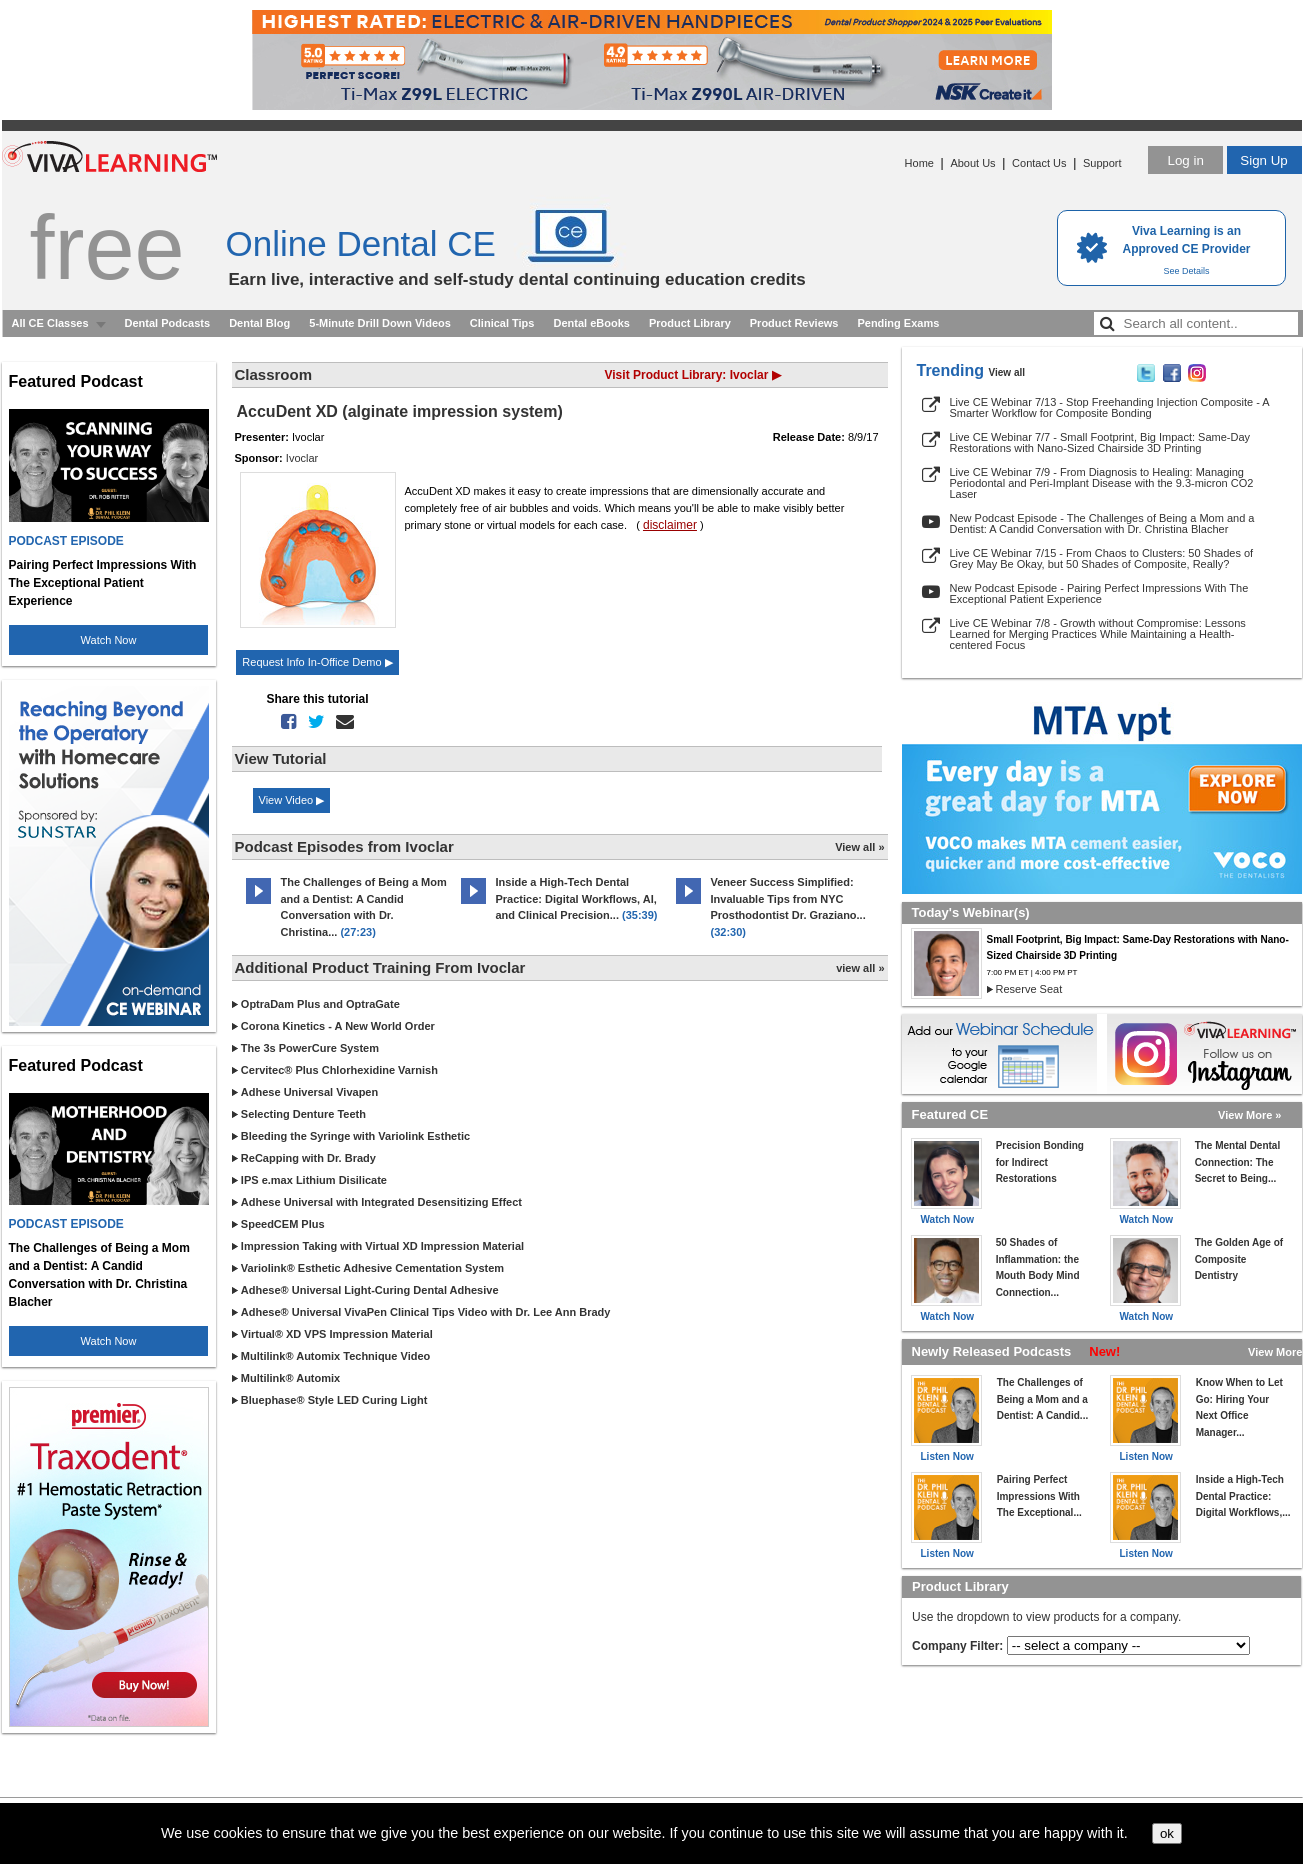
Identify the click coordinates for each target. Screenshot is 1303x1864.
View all (1007, 372)
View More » (1249, 1115)
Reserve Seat (1029, 989)
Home (919, 163)
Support (1102, 163)
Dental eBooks (591, 323)
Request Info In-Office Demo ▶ (317, 662)
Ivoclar (302, 458)
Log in (1185, 160)
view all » (860, 968)
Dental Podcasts (168, 323)
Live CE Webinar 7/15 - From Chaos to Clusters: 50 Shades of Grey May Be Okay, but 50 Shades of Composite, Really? (1102, 558)
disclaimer (670, 525)
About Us (972, 163)
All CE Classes (50, 323)
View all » (859, 847)
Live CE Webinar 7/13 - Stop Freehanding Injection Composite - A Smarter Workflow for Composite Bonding (1110, 407)
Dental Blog (259, 323)
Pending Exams (898, 323)
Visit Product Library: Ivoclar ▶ (693, 375)
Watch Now (109, 640)
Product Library (690, 323)
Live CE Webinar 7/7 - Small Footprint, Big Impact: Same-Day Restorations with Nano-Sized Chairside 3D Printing (1100, 442)
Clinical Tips (502, 323)
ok (1167, 1833)
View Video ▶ (292, 800)
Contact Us (1039, 163)
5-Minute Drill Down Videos (380, 323)
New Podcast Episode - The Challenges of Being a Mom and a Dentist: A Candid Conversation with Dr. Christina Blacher (1102, 523)
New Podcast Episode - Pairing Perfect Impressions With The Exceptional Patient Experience (1099, 593)
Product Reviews (794, 323)
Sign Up (1263, 160)
